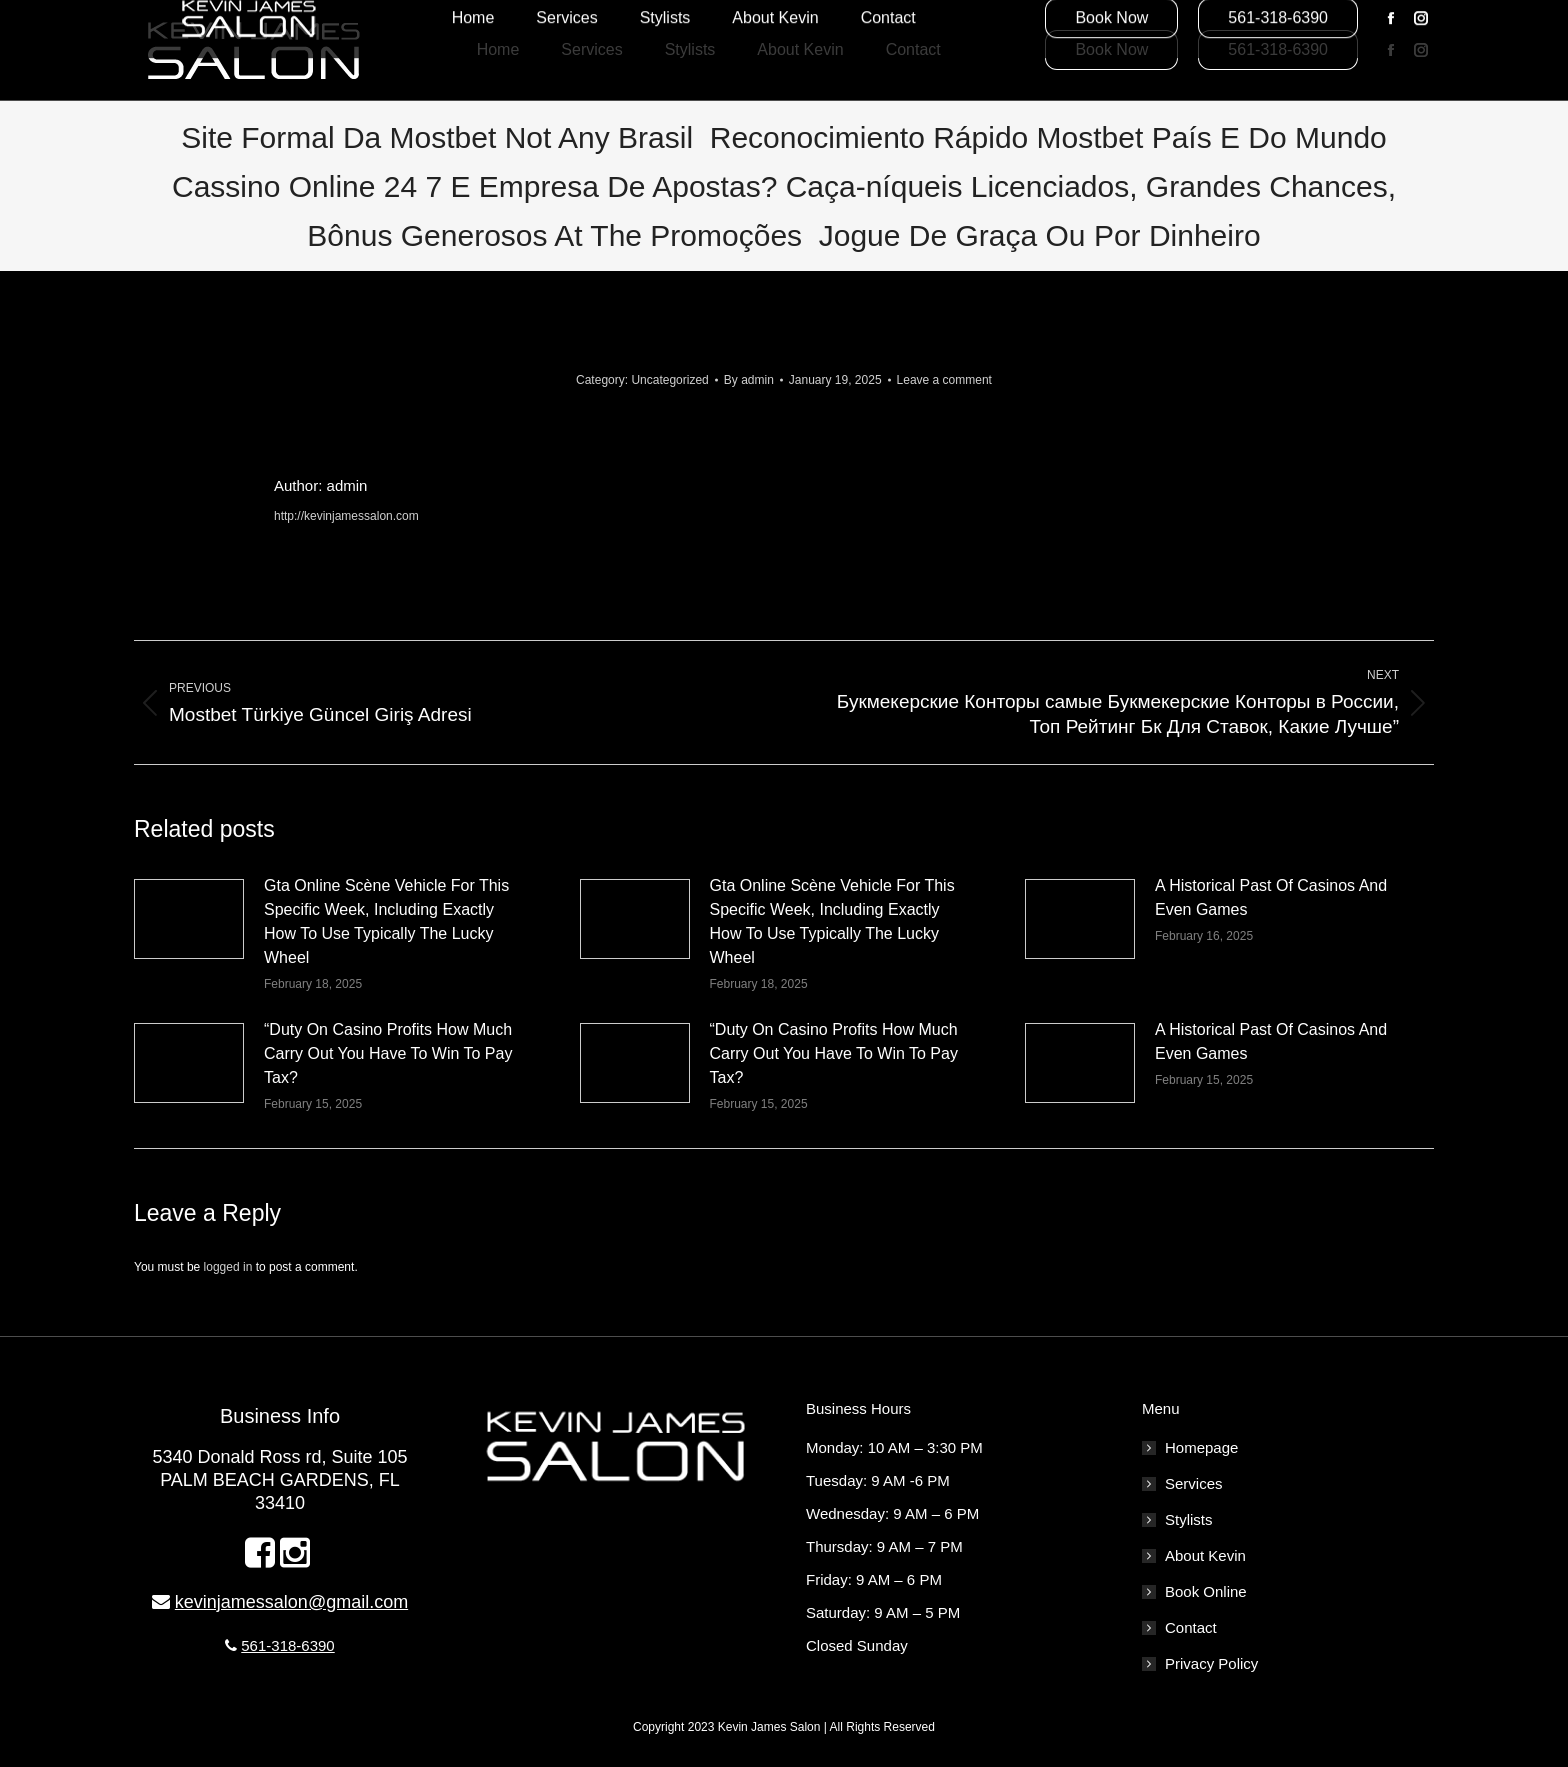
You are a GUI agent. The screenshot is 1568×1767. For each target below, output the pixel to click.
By (749, 380)
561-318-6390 (287, 1645)
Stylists (1189, 1519)
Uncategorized (669, 380)
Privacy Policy (1211, 1663)
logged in (228, 1267)
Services (1194, 1483)
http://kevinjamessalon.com (346, 516)
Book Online (1206, 1591)
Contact (1191, 1627)
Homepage (1201, 1447)
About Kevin (1205, 1555)
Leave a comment (944, 380)
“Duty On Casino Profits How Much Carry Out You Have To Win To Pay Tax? (388, 1053)
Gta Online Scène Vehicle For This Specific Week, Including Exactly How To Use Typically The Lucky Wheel (386, 921)
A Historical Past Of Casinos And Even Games (1271, 897)
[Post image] (189, 919)
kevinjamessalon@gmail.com (291, 1602)
